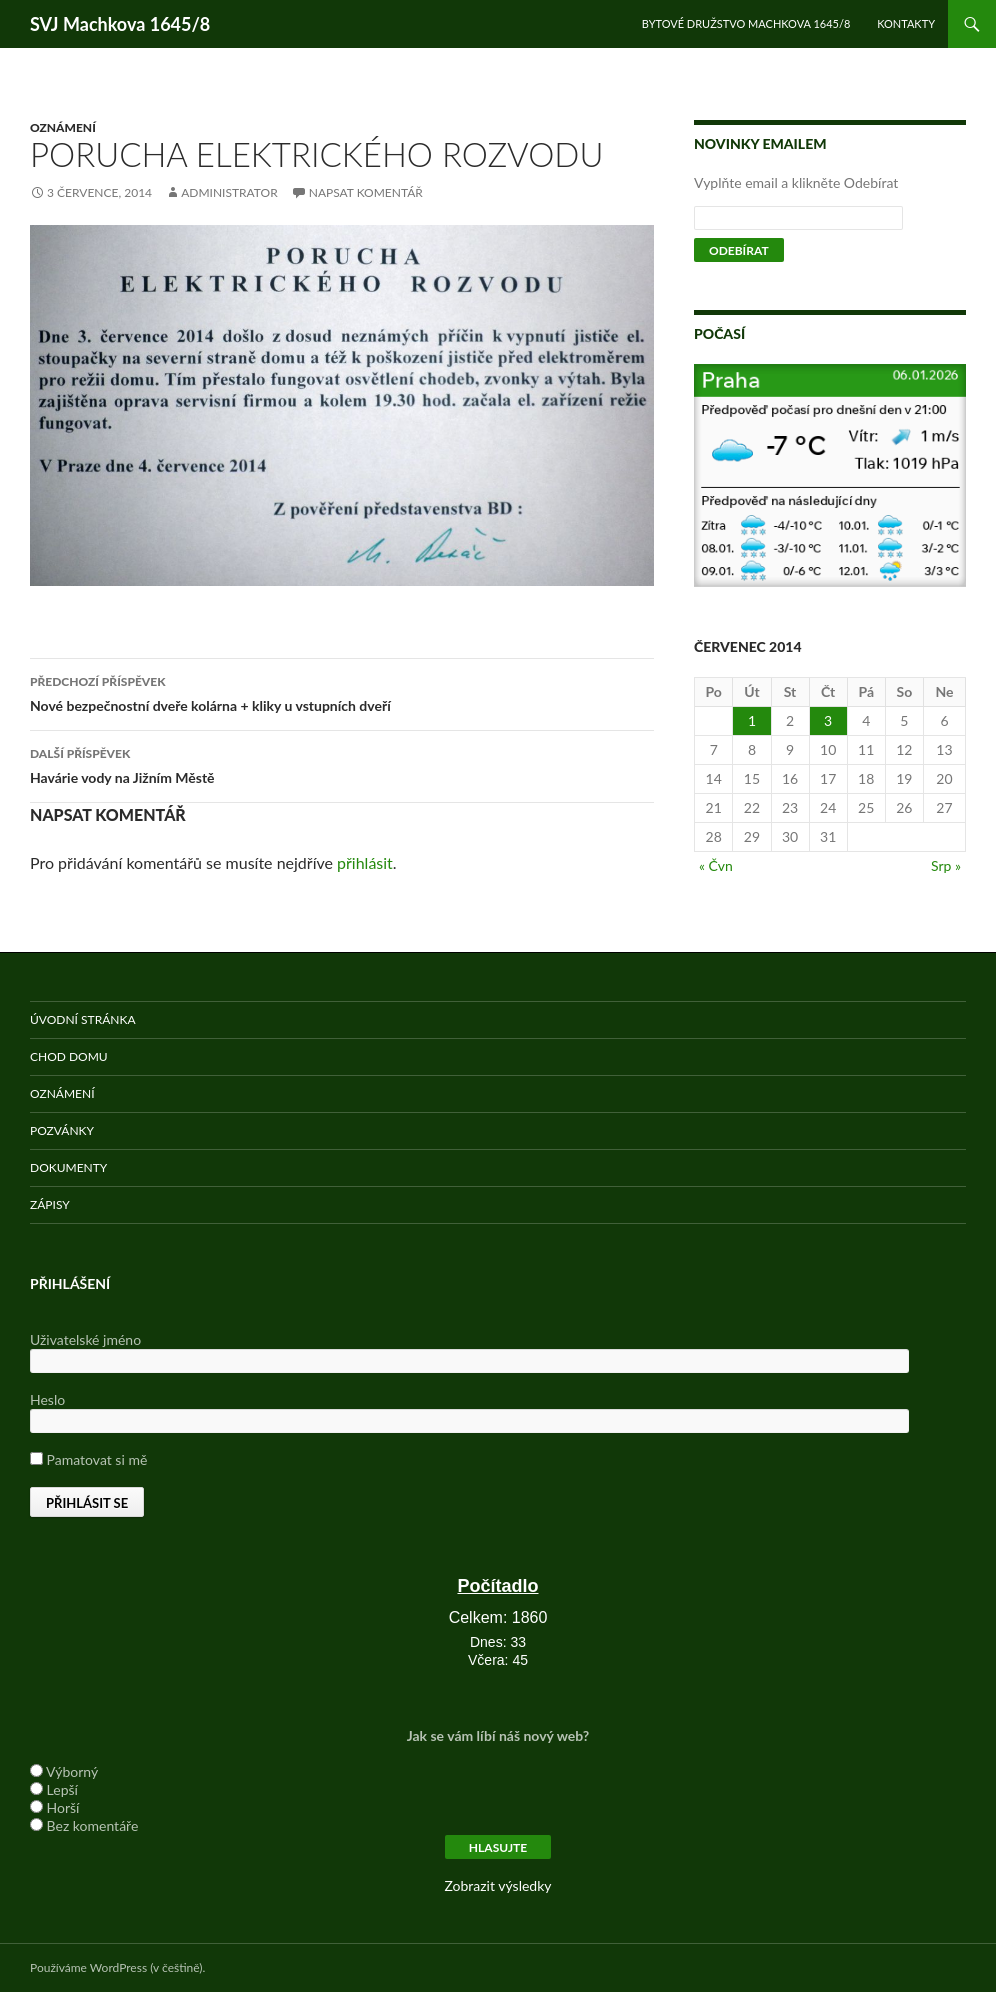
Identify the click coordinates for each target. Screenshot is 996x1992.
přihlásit (365, 862)
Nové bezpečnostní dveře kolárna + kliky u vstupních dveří (342, 692)
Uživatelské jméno (85, 1339)
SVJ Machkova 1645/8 (120, 24)
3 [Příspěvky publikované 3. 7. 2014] (828, 720)
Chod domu (69, 1056)
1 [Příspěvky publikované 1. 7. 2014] (752, 720)
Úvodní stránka (83, 1019)
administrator (229, 192)
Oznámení (63, 127)
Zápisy (50, 1204)
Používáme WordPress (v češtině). (117, 1967)
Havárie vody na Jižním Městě (342, 764)
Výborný (72, 1771)
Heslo (47, 1399)
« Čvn (716, 865)
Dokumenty (68, 1167)
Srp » (946, 865)
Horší (63, 1807)
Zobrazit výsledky (497, 1885)
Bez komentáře (93, 1825)
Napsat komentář (366, 192)
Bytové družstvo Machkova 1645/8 (746, 23)
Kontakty (906, 23)
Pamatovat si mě (88, 1459)
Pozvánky (62, 1130)
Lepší (62, 1789)
